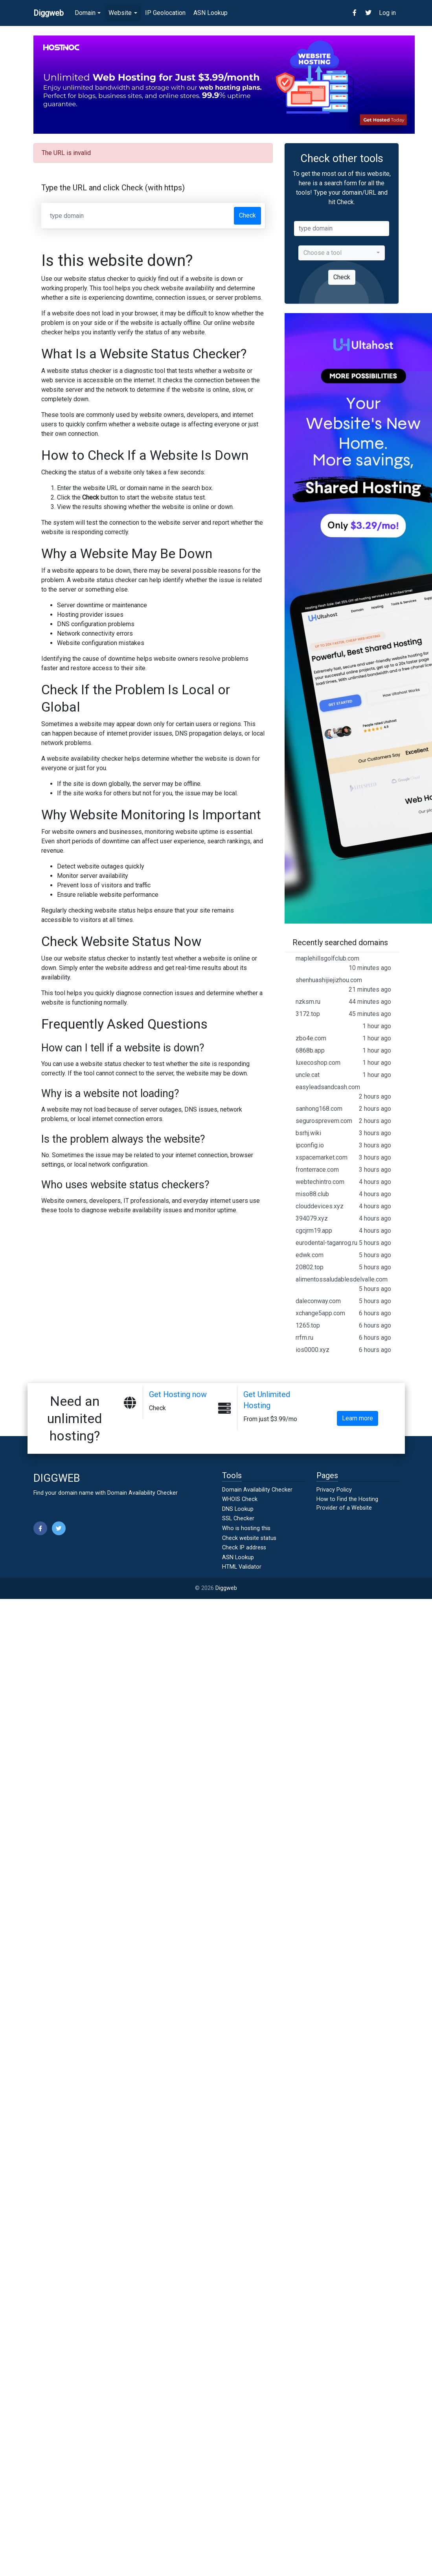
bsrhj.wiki (343, 1133)
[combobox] (341, 252)
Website (120, 13)
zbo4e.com (343, 1038)
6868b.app (343, 1050)
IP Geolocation (165, 13)
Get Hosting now (178, 1394)
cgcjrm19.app (343, 1230)
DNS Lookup (238, 1509)
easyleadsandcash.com (343, 1092)
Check (247, 215)
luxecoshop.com (343, 1063)
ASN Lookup (210, 13)
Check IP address (244, 1547)
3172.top (343, 1014)
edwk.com (343, 1255)
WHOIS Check (239, 1499)
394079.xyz (343, 1218)
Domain (85, 13)
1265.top (343, 1325)
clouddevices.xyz (343, 1206)
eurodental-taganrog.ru (343, 1243)
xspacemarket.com (343, 1157)
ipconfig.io (343, 1145)
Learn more (357, 1418)
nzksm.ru (343, 1002)
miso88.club (343, 1194)
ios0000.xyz (343, 1350)
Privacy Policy (334, 1489)
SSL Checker (238, 1518)
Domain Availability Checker (142, 1493)
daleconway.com (343, 1301)
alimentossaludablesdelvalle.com (343, 1285)
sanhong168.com (343, 1109)
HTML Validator (241, 1567)
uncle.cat (343, 1075)
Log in (387, 13)
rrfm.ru (343, 1337)
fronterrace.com (343, 1170)
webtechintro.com (343, 1182)
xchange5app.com (343, 1313)
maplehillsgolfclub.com (343, 964)
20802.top (343, 1267)
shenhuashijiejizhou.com (343, 985)
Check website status (249, 1538)
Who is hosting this (246, 1528)
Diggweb (226, 1588)
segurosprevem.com (343, 1121)
